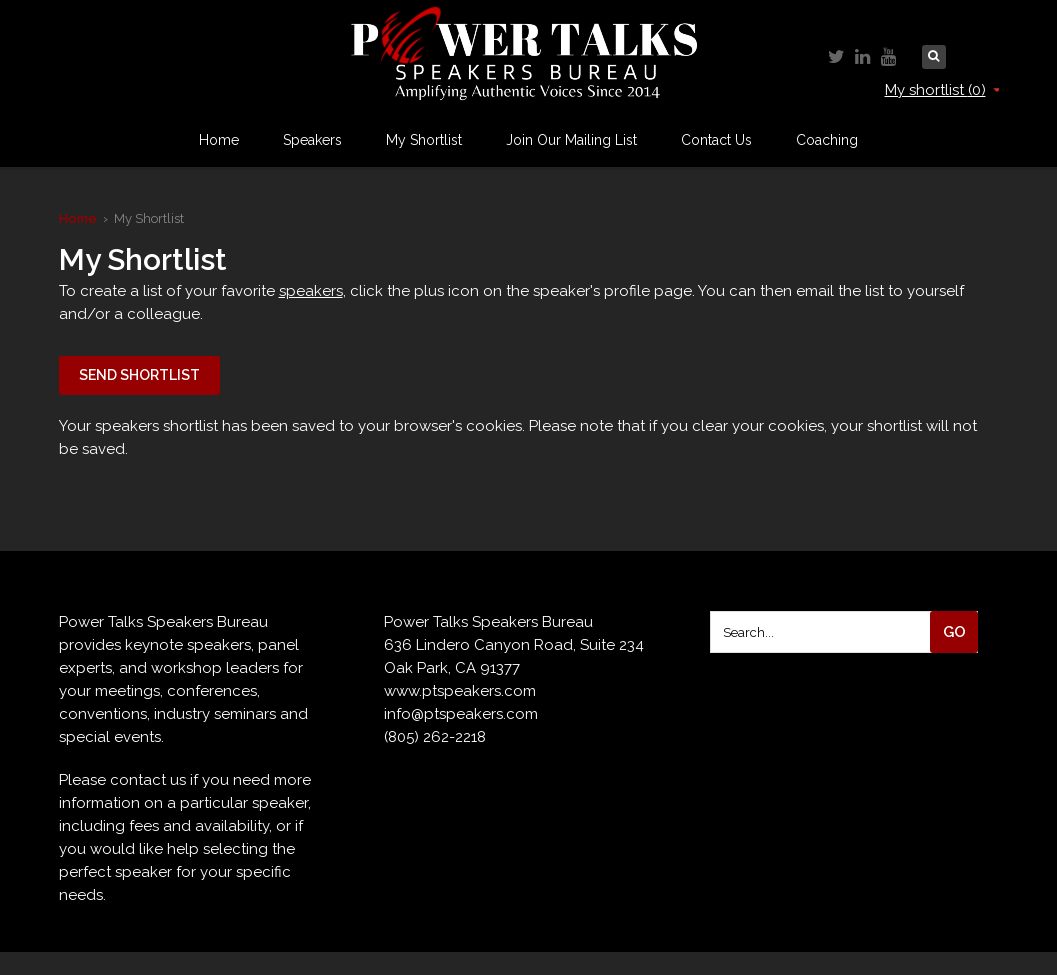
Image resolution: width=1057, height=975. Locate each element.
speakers (311, 291)
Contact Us (716, 140)
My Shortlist (424, 140)
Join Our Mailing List (571, 140)
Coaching (827, 140)
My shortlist (942, 90)
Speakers (312, 140)
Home (219, 140)
